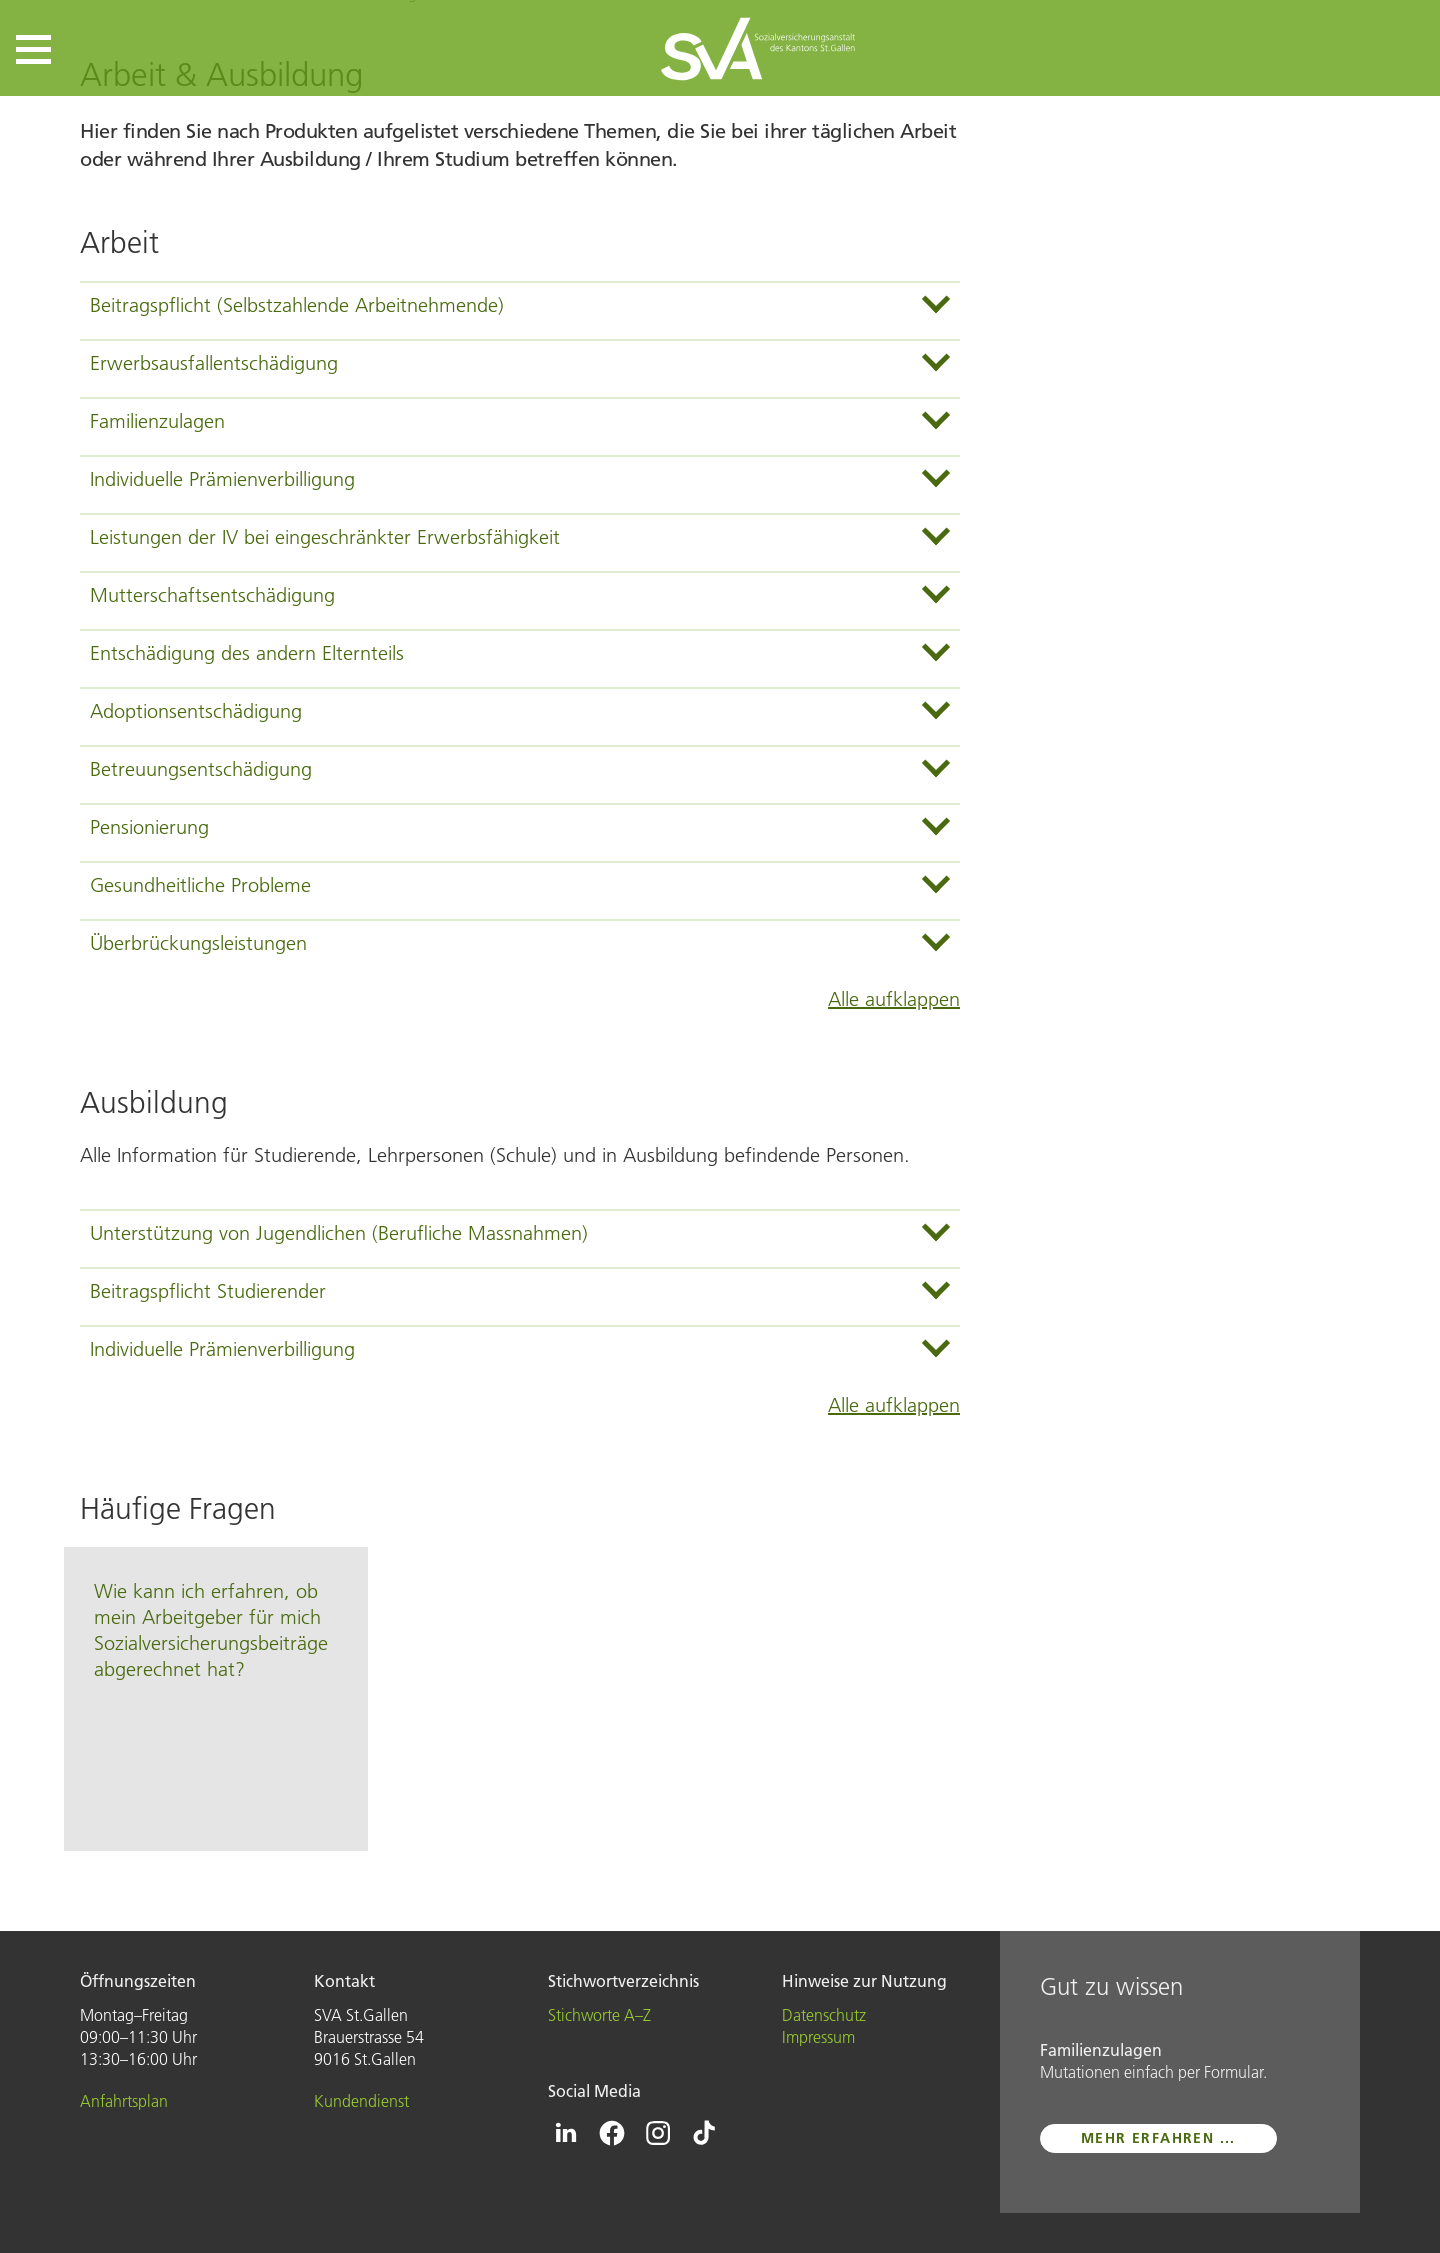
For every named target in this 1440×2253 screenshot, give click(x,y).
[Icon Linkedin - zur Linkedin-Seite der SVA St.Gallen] (566, 2133)
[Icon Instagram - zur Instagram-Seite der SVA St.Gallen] (658, 2133)
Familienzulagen (157, 421)
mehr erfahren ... (1158, 2138)
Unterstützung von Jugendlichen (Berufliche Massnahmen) (339, 1233)
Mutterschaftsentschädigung (212, 595)
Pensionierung (149, 827)
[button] (33, 49)
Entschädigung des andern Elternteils (247, 653)
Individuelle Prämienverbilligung (222, 479)
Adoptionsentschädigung (196, 711)
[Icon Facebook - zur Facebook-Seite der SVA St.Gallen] (612, 2133)
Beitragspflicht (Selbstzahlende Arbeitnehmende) (297, 305)
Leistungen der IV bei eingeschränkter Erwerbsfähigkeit (325, 537)
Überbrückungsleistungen (198, 943)
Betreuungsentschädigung (201, 769)
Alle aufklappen (894, 999)
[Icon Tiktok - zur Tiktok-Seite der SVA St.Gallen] (704, 2133)
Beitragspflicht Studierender (208, 1291)
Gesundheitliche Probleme (200, 885)
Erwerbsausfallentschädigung (214, 363)
